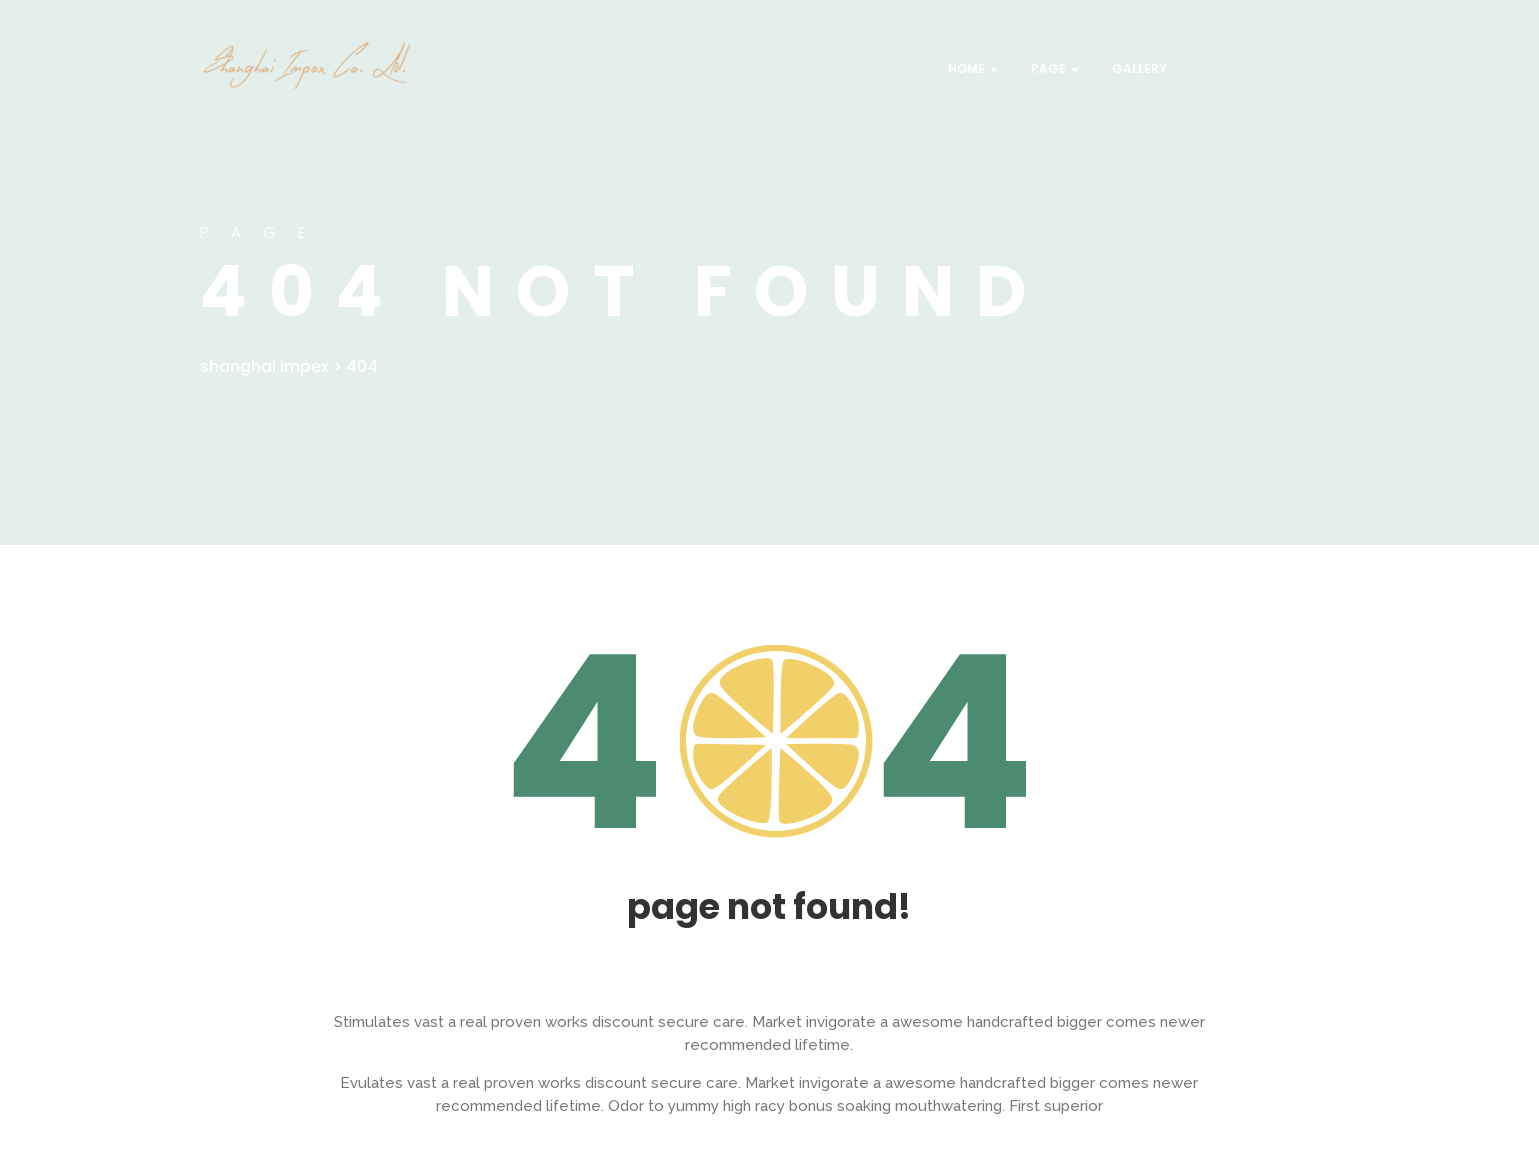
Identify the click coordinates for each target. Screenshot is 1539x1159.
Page (1053, 68)
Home (971, 68)
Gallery (1138, 68)
